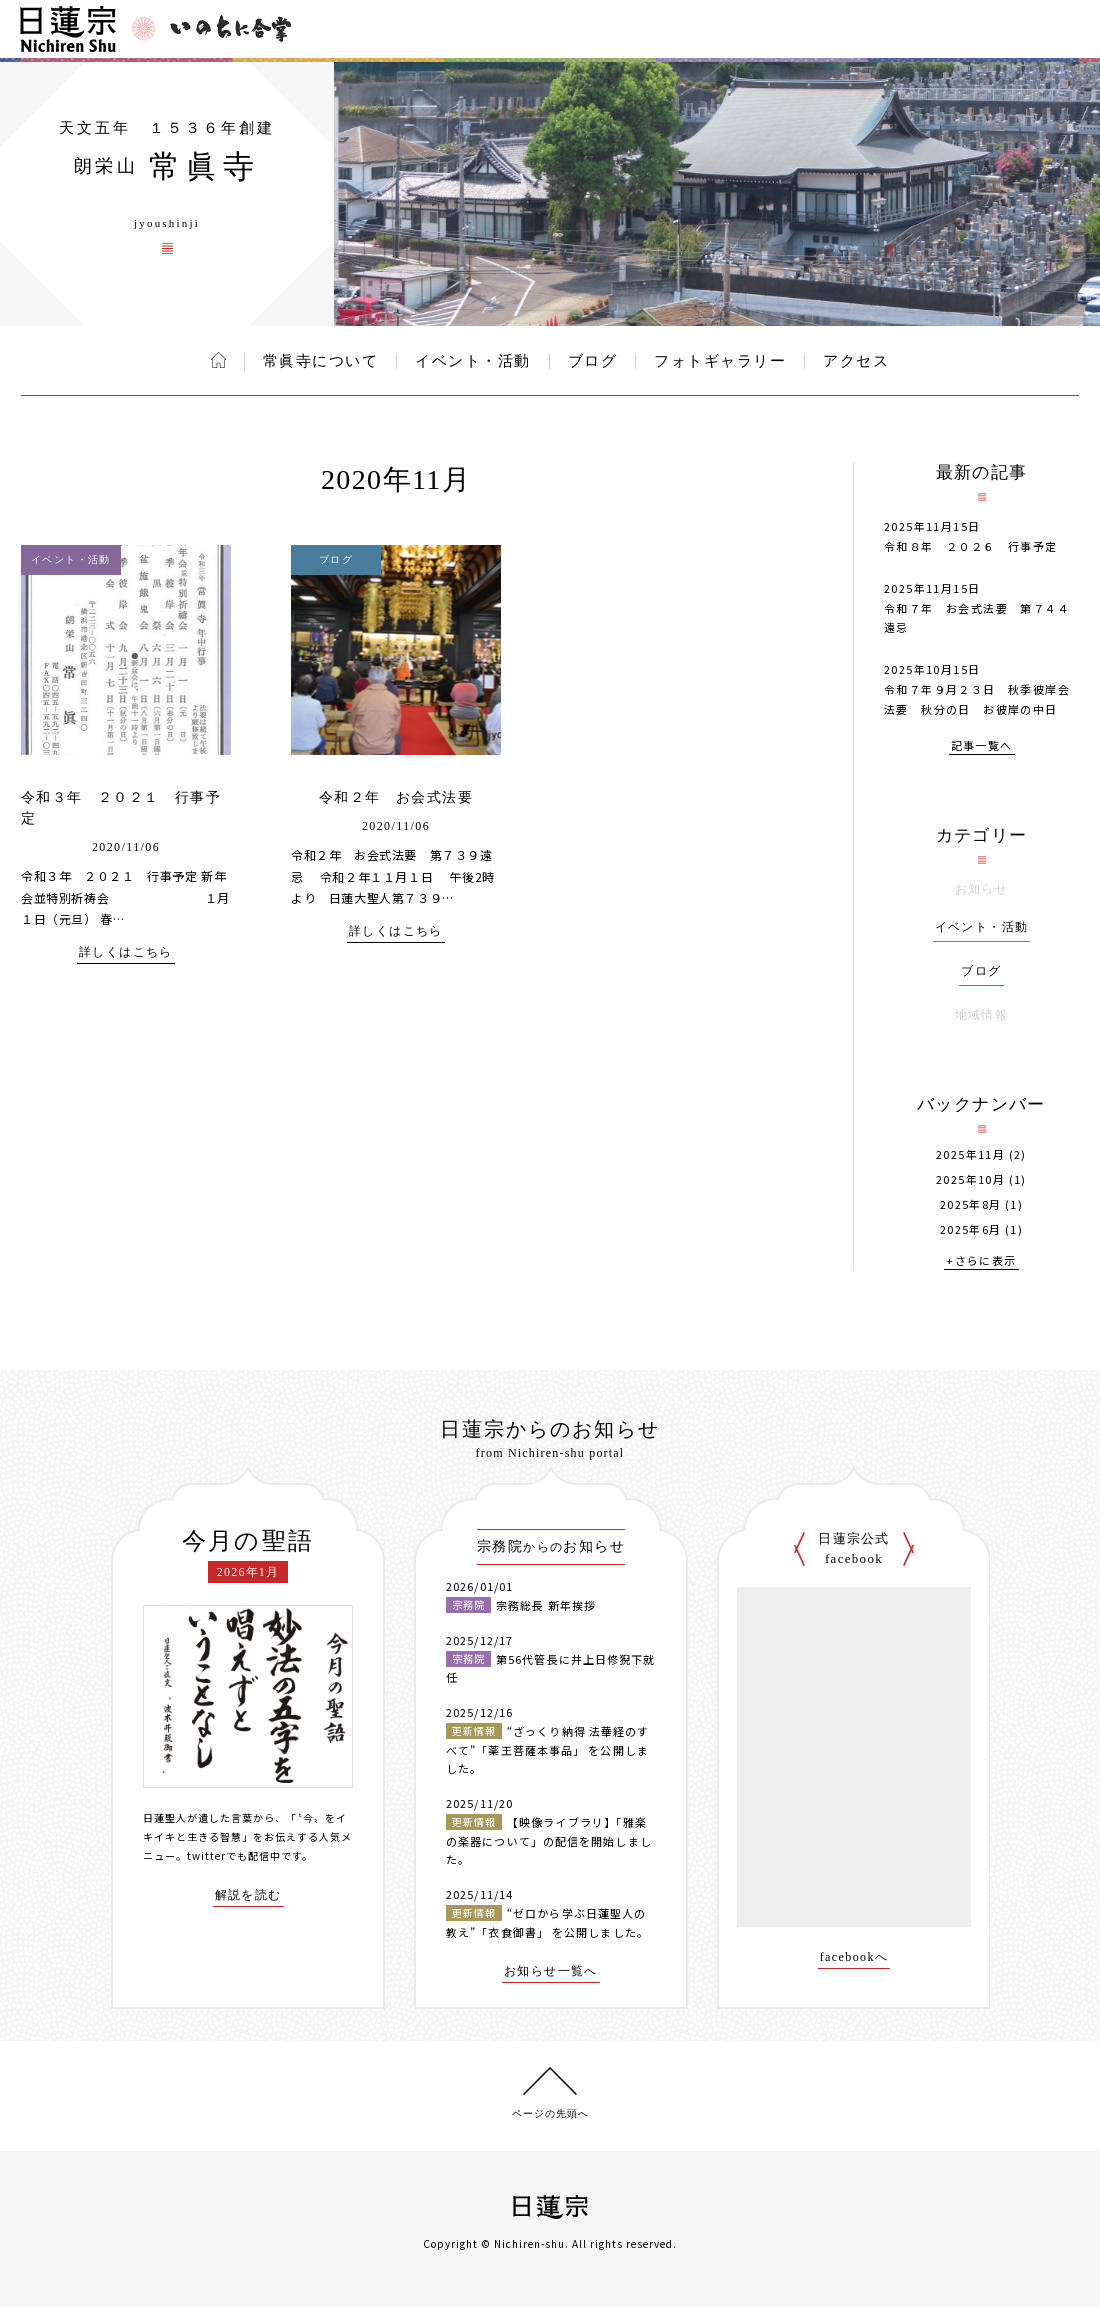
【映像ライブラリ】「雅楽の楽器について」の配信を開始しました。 (549, 1840)
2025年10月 (970, 1179)
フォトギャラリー (720, 361)
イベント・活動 (473, 361)
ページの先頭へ (550, 2113)
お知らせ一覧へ (551, 1971)
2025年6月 (971, 1229)
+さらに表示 (981, 1261)
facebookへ (854, 1957)
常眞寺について (321, 361)
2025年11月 (970, 1154)
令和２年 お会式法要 (396, 797)
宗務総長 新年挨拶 (546, 1605)
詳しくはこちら (126, 952)
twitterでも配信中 (234, 1855)
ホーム (218, 360)
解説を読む (248, 1895)
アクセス (856, 361)
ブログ (593, 361)
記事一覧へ (982, 746)
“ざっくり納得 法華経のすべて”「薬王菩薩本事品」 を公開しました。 (547, 1749)
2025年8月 (971, 1204)
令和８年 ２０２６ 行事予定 (971, 546)
